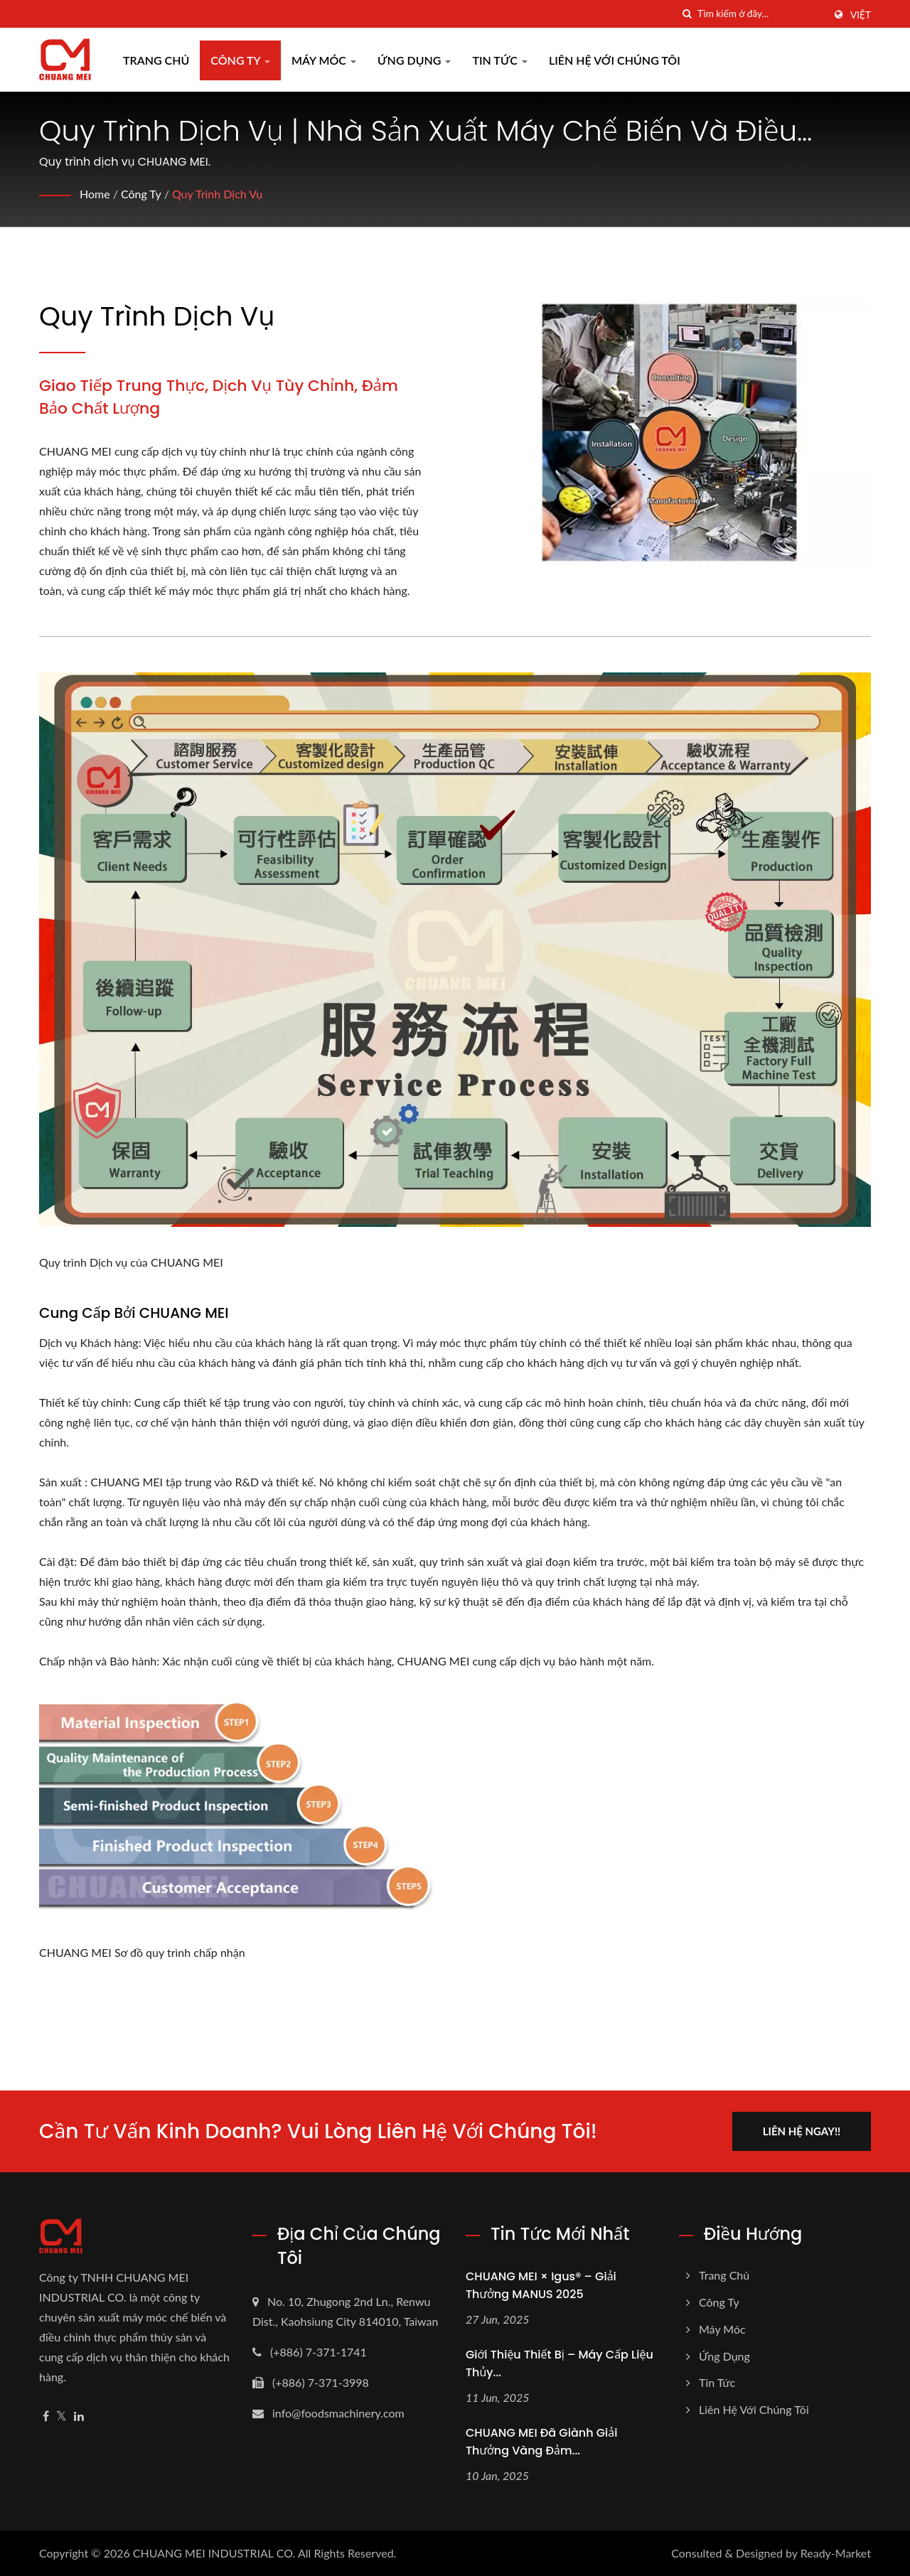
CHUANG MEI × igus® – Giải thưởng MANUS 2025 (541, 2285)
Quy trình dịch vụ (217, 193)
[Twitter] (61, 2416)
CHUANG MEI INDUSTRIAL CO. (214, 2553)
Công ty (240, 60)
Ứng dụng (414, 60)
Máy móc (323, 60)
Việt (860, 15)
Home (95, 193)
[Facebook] (46, 2416)
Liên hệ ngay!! (802, 2131)
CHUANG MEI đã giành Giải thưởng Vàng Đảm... (541, 2442)
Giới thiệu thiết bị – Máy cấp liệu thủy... (559, 2363)
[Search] (760, 14)
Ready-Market (836, 2553)
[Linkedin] (79, 2416)
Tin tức (500, 60)
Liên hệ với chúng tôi (614, 60)
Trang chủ (156, 60)
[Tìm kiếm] (686, 14)
